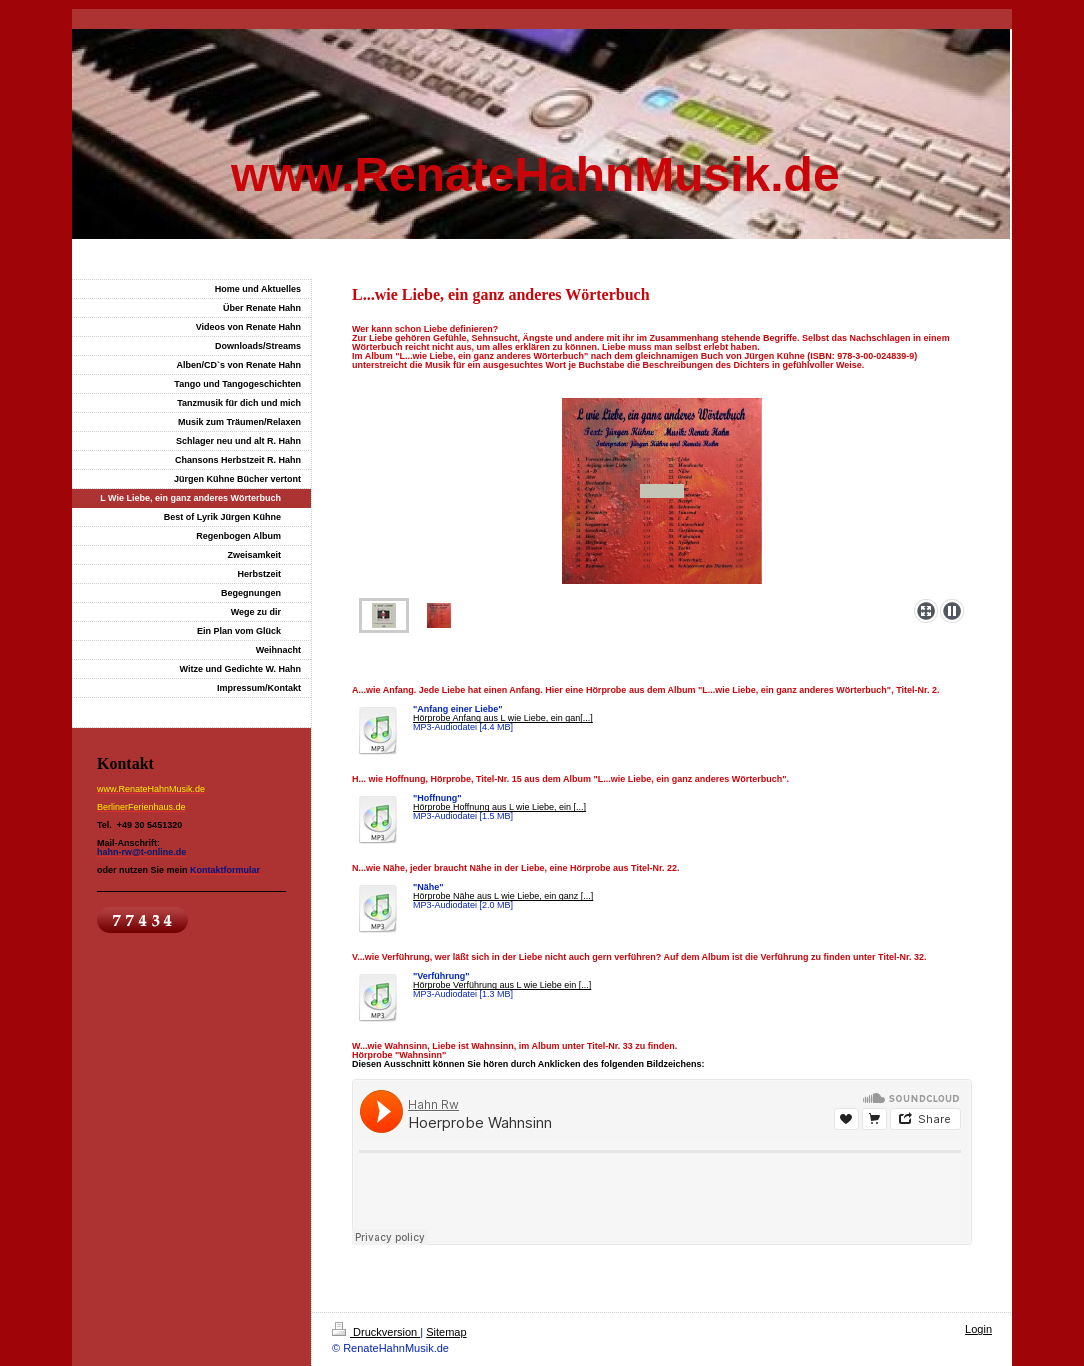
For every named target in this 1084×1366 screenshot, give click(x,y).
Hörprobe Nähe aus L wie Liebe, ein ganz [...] (503, 896)
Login (978, 1329)
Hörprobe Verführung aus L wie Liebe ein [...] (502, 985)
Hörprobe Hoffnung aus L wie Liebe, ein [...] (499, 807)
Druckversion (376, 1332)
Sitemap (446, 1332)
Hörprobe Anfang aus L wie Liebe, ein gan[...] (503, 718)
